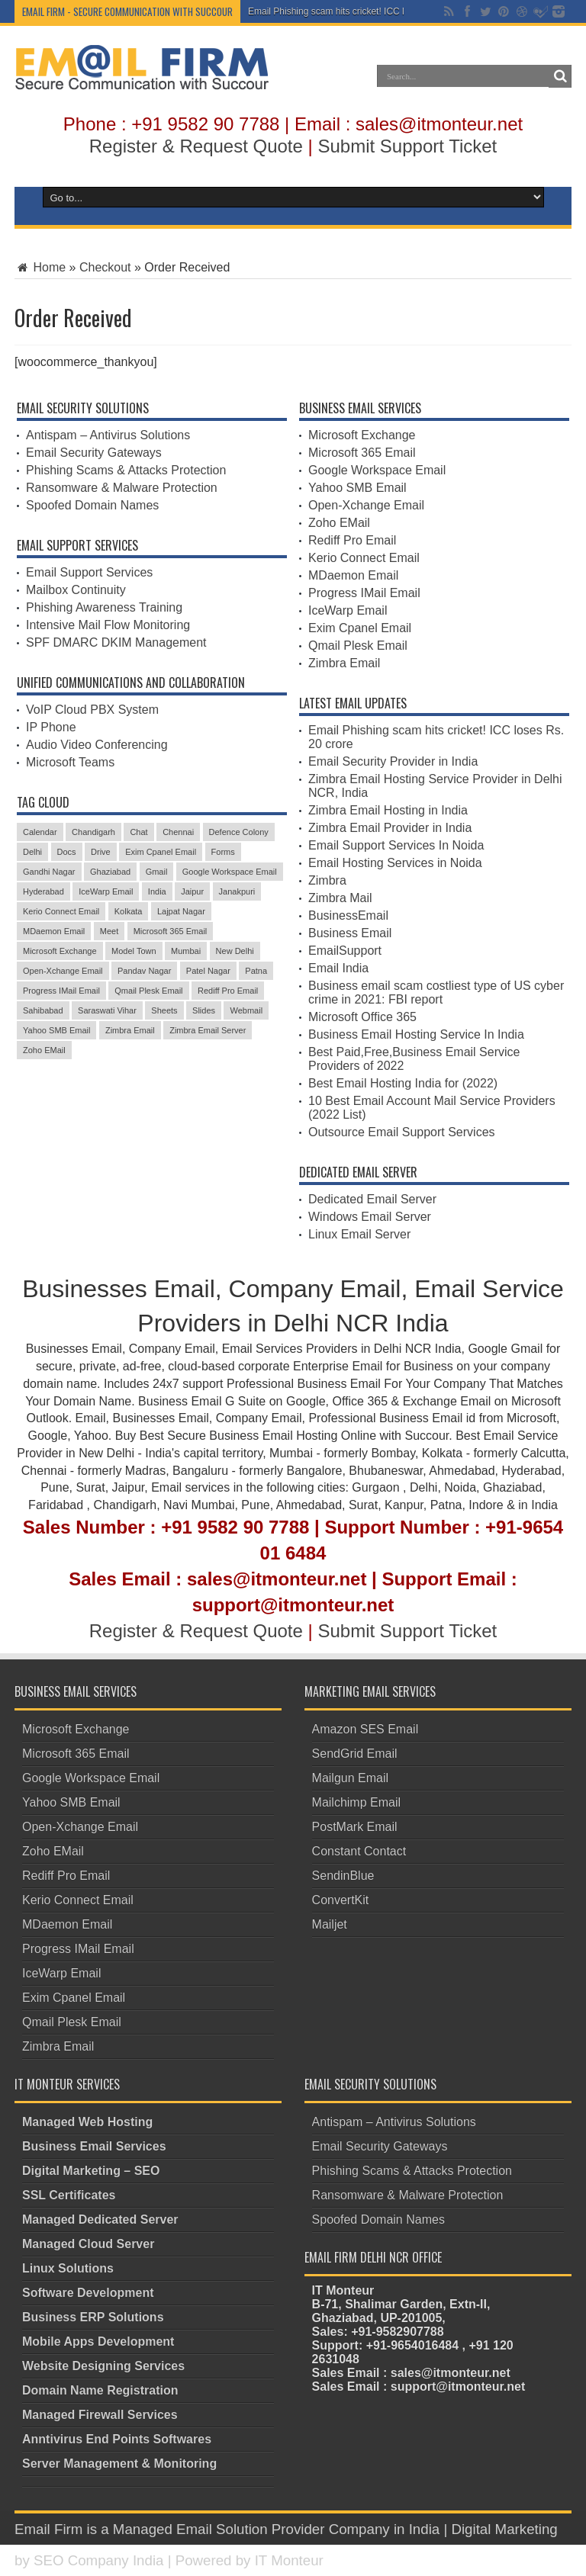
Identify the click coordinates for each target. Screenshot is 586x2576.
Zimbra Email (344, 663)
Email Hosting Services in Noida (395, 862)
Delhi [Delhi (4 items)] (32, 851)
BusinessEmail (348, 915)
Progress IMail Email (364, 592)
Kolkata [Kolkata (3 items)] (128, 911)
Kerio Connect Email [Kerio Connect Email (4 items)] (61, 911)
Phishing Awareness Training (104, 607)
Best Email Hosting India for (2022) (402, 1083)
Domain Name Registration (100, 2390)
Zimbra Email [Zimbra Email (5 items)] (130, 1030)
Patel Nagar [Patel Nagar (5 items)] (208, 970)
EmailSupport (345, 950)
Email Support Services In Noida (396, 845)
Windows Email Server (369, 1216)
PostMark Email (355, 1826)
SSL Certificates (68, 2195)
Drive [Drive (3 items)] (101, 851)
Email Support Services (89, 572)
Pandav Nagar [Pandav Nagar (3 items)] (144, 970)
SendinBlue (343, 1875)
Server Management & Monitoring (119, 2463)
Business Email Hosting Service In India (416, 1034)
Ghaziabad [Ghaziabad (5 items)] (110, 871)
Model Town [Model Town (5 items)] (133, 951)
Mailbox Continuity (76, 589)
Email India (338, 968)
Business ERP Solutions (93, 2317)
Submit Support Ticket (407, 146)
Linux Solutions (68, 2268)
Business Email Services (94, 2146)
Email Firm (48, 2529)
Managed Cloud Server (88, 2243)
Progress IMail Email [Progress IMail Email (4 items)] (61, 990)
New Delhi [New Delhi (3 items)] (235, 951)
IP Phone (51, 727)
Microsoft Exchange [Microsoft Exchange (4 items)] (60, 951)
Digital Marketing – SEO (90, 2170)
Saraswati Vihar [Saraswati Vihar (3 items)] (107, 1010)
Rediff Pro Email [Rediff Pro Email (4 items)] (228, 990)
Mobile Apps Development (98, 2341)
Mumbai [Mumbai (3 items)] (186, 951)
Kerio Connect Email (364, 557)
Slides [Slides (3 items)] (203, 1010)
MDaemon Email (353, 575)
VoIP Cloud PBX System (92, 709)
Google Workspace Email (377, 470)
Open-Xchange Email (366, 505)
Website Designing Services (103, 2365)
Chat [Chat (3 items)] (138, 832)
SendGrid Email (355, 1753)
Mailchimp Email (356, 1802)
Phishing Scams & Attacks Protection (126, 470)
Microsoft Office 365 (362, 1016)
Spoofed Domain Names (92, 505)
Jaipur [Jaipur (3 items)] (192, 891)
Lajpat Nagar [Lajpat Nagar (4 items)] (181, 911)
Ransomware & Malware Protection (121, 487)
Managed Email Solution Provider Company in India (276, 2529)
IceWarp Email (347, 610)
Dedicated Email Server (372, 1199)
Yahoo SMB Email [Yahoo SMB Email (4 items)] (56, 1030)
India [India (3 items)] (157, 891)
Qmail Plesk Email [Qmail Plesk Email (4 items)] (148, 990)
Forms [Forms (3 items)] (223, 851)
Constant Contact (359, 1851)
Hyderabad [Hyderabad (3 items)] (43, 891)
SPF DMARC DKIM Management (116, 642)
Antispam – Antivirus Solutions (108, 435)
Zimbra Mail (340, 897)
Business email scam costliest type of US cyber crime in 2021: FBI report (436, 992)
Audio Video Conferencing (97, 744)
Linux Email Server (359, 1234)
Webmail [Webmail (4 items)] (246, 1010)
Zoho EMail (339, 522)
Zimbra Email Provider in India (390, 827)
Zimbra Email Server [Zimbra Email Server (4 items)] (207, 1030)
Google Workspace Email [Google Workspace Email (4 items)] (229, 871)
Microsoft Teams (70, 762)
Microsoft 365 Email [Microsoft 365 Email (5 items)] (171, 931)
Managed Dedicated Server (100, 2219)
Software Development (87, 2292)
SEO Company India (99, 2560)
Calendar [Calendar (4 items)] (40, 832)
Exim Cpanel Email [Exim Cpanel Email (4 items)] (160, 851)
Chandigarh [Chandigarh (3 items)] (93, 832)
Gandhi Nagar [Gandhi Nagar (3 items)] (49, 871)
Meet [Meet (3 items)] (109, 931)
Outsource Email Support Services (401, 1132)
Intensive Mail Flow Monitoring (108, 624)
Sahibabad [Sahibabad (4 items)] (43, 1010)
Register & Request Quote (196, 146)
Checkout (105, 267)
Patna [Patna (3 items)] (256, 970)
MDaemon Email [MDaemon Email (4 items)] (54, 931)
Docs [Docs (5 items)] (66, 851)
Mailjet (329, 1924)
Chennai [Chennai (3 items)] (178, 832)
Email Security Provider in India (393, 761)
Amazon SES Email (365, 1729)
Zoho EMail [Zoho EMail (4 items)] (44, 1050)
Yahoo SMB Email (357, 487)
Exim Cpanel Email (359, 628)
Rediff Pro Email (352, 540)
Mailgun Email (350, 1777)
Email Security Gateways (94, 452)
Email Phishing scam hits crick (309, 11)
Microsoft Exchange (362, 435)
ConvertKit (340, 1899)
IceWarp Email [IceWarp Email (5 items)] (106, 891)
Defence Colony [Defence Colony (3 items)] (239, 832)
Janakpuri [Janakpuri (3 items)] (237, 891)
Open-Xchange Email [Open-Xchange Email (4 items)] (63, 970)
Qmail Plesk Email (357, 645)
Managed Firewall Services (100, 2414)
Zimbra (327, 880)
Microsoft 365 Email (362, 452)
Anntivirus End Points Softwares (116, 2439)
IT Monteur (289, 2560)
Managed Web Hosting (87, 2121)
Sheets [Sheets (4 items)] (164, 1010)
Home (40, 267)
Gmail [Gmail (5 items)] (157, 871)
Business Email (349, 933)
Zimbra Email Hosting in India (388, 810)
